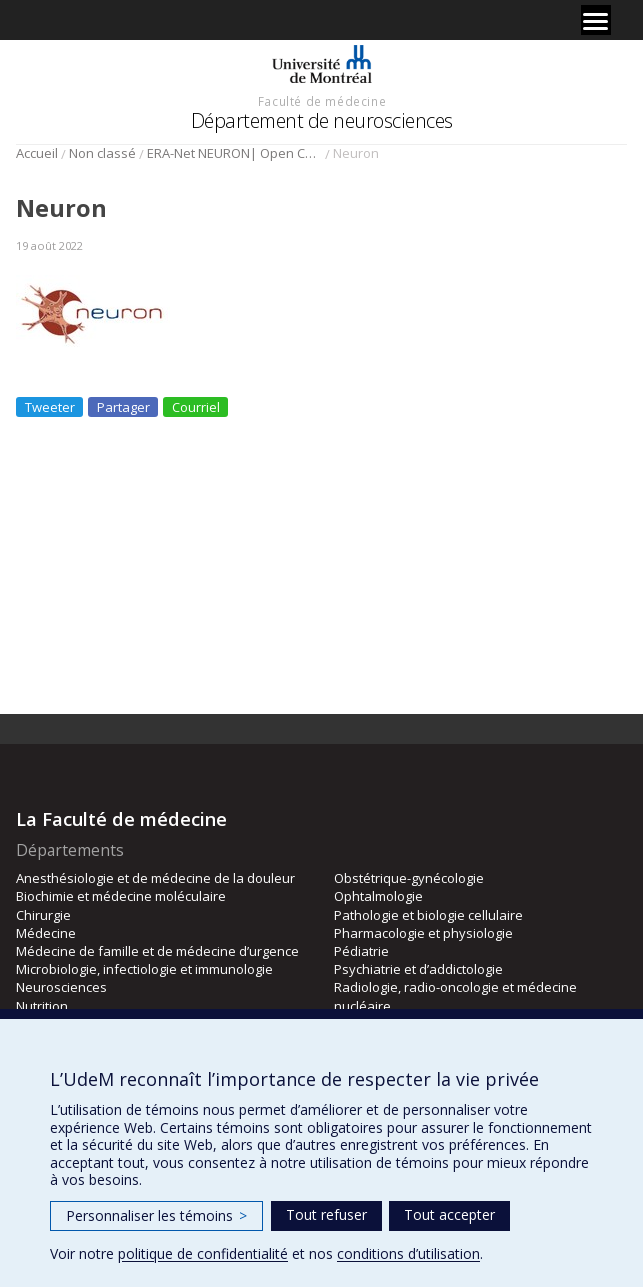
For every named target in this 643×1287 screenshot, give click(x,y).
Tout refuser (326, 1214)
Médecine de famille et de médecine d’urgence (157, 951)
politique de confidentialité (203, 1253)
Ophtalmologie (378, 896)
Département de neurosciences (322, 120)
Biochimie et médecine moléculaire (121, 896)
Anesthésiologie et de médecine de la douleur (155, 878)
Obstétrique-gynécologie (409, 878)
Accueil (37, 153)
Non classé (102, 153)
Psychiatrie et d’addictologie (418, 969)
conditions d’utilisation (408, 1253)
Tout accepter (449, 1214)
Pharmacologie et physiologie (423, 933)
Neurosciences (61, 987)
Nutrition (42, 1006)
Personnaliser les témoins (156, 1215)
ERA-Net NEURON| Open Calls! (234, 153)
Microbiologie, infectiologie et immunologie (144, 969)
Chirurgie (43, 915)
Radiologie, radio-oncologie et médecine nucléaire (455, 996)
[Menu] (596, 20)
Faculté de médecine (322, 101)
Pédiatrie (361, 951)
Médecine (46, 933)
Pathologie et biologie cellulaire (428, 915)
